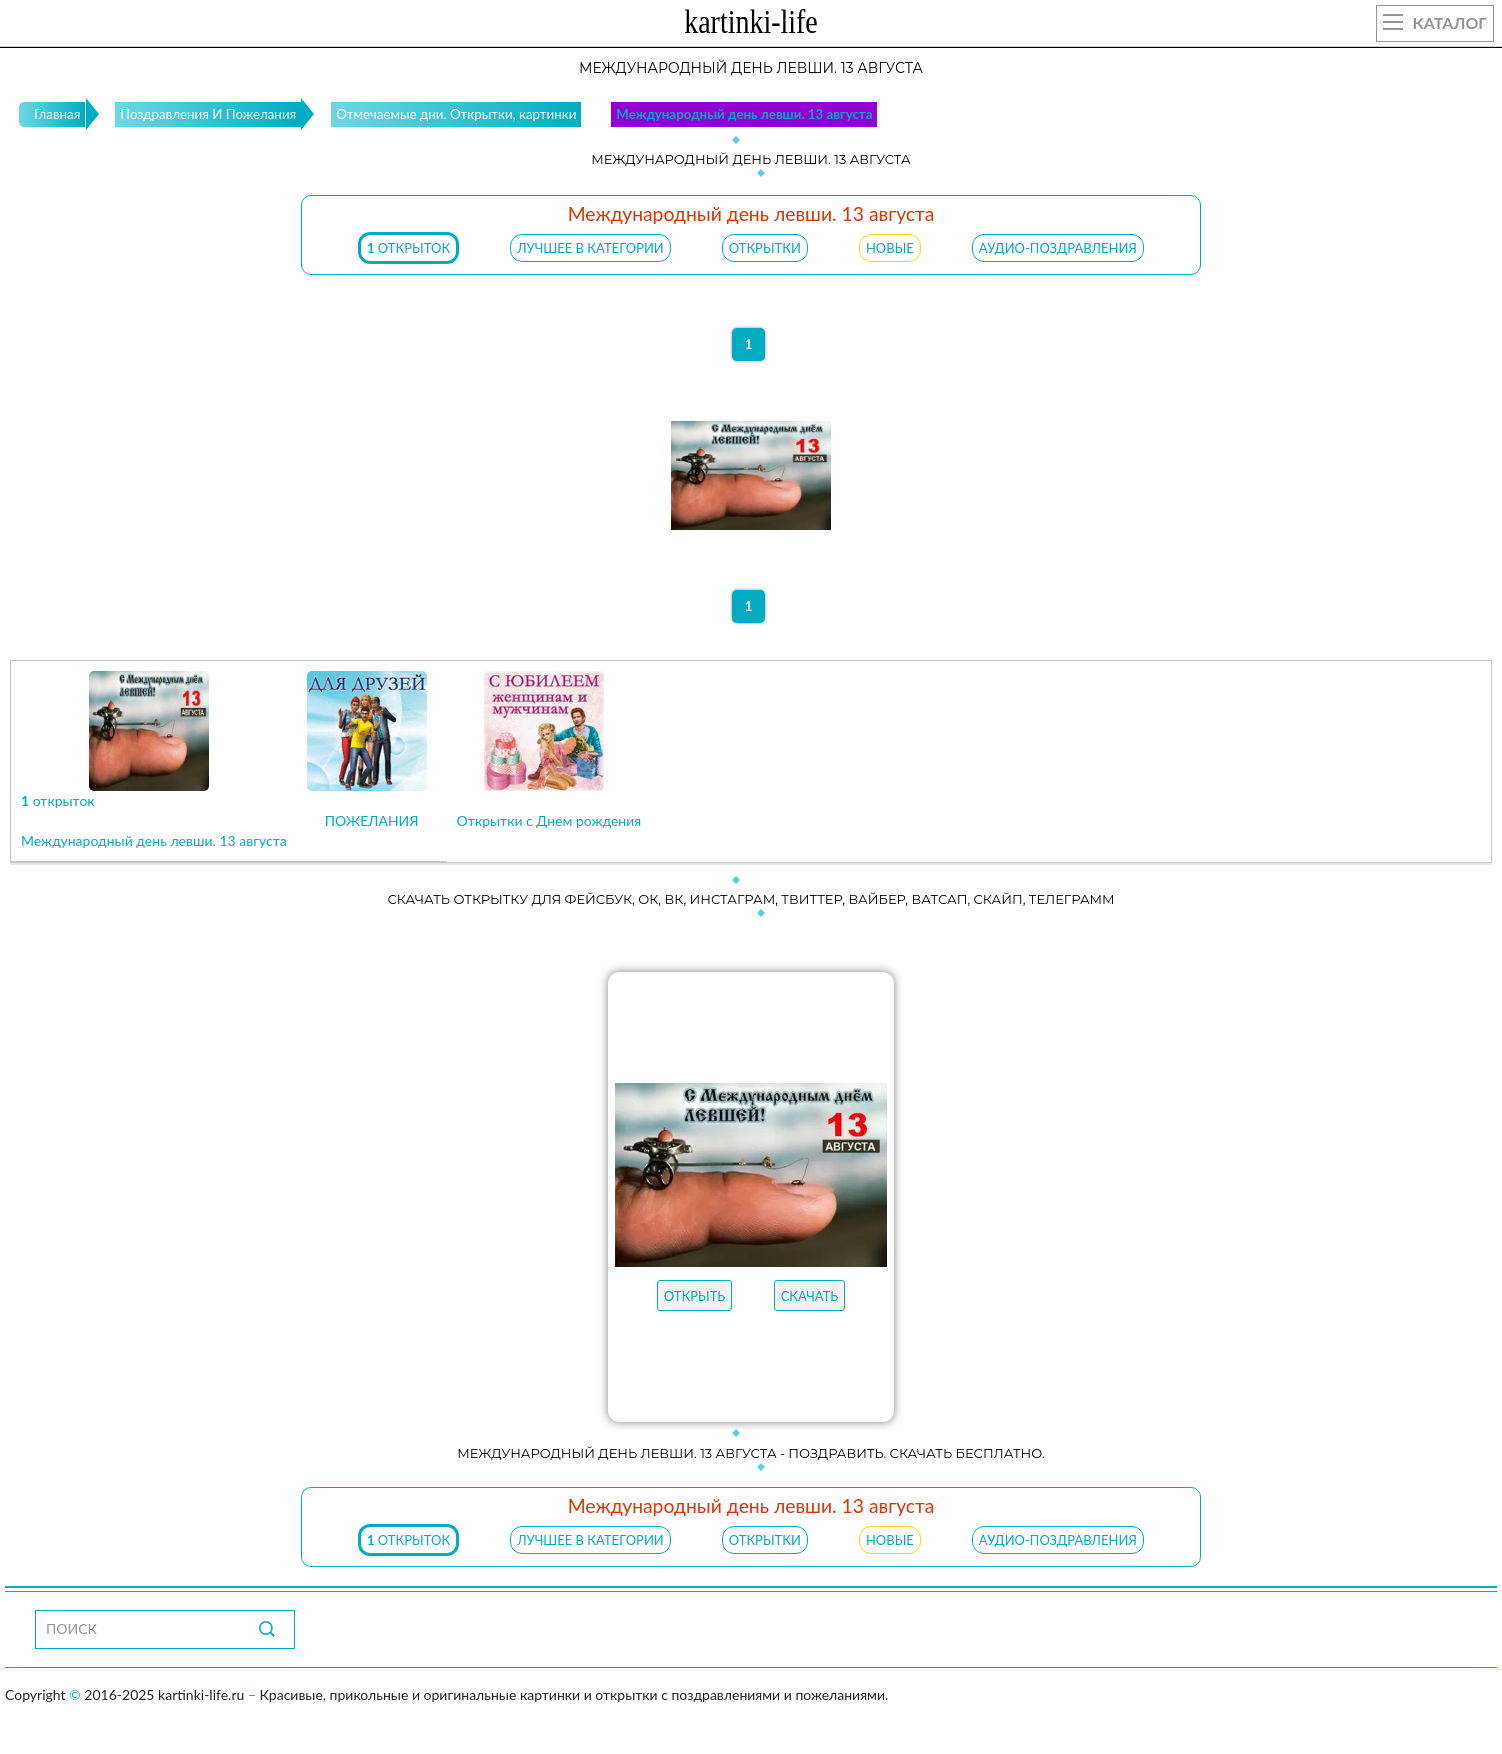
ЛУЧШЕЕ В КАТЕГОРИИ (590, 248)
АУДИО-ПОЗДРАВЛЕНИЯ (1058, 248)
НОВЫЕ (890, 248)
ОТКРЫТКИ (765, 248)
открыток (408, 248)
